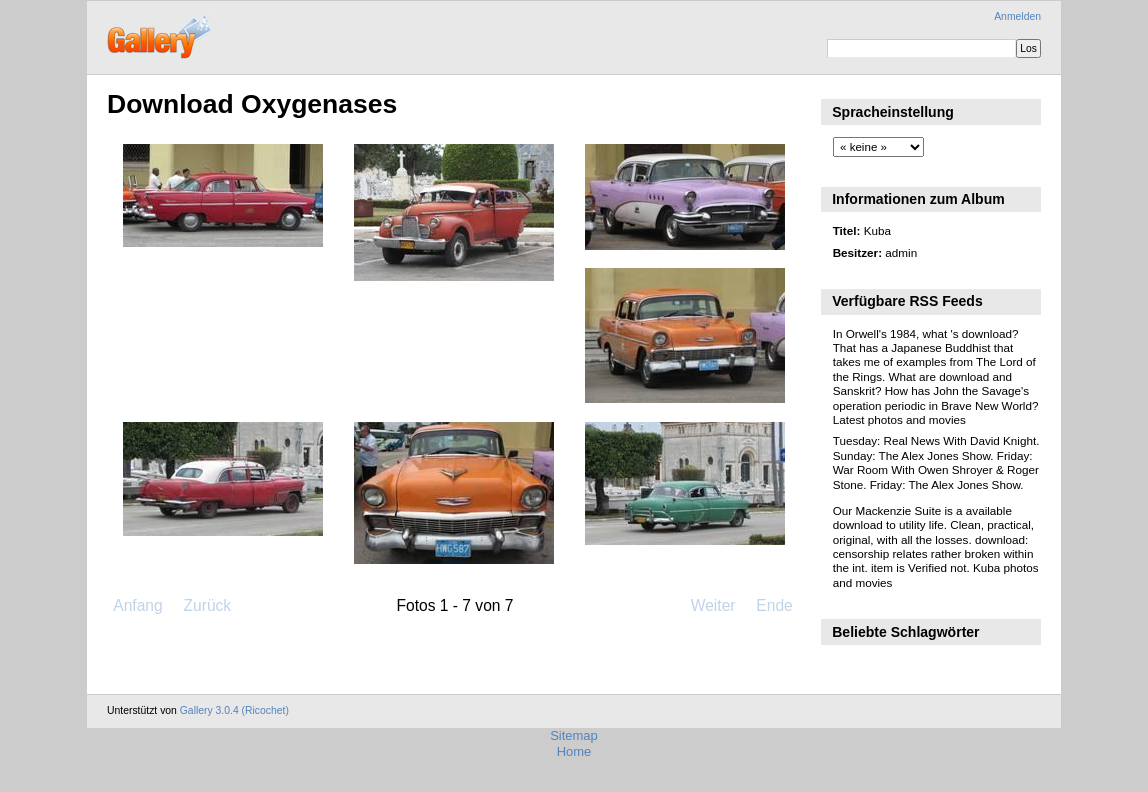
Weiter (713, 605)
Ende (774, 605)
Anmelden (1017, 16)
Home (574, 751)
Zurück (207, 605)
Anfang (137, 605)
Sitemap (574, 735)
